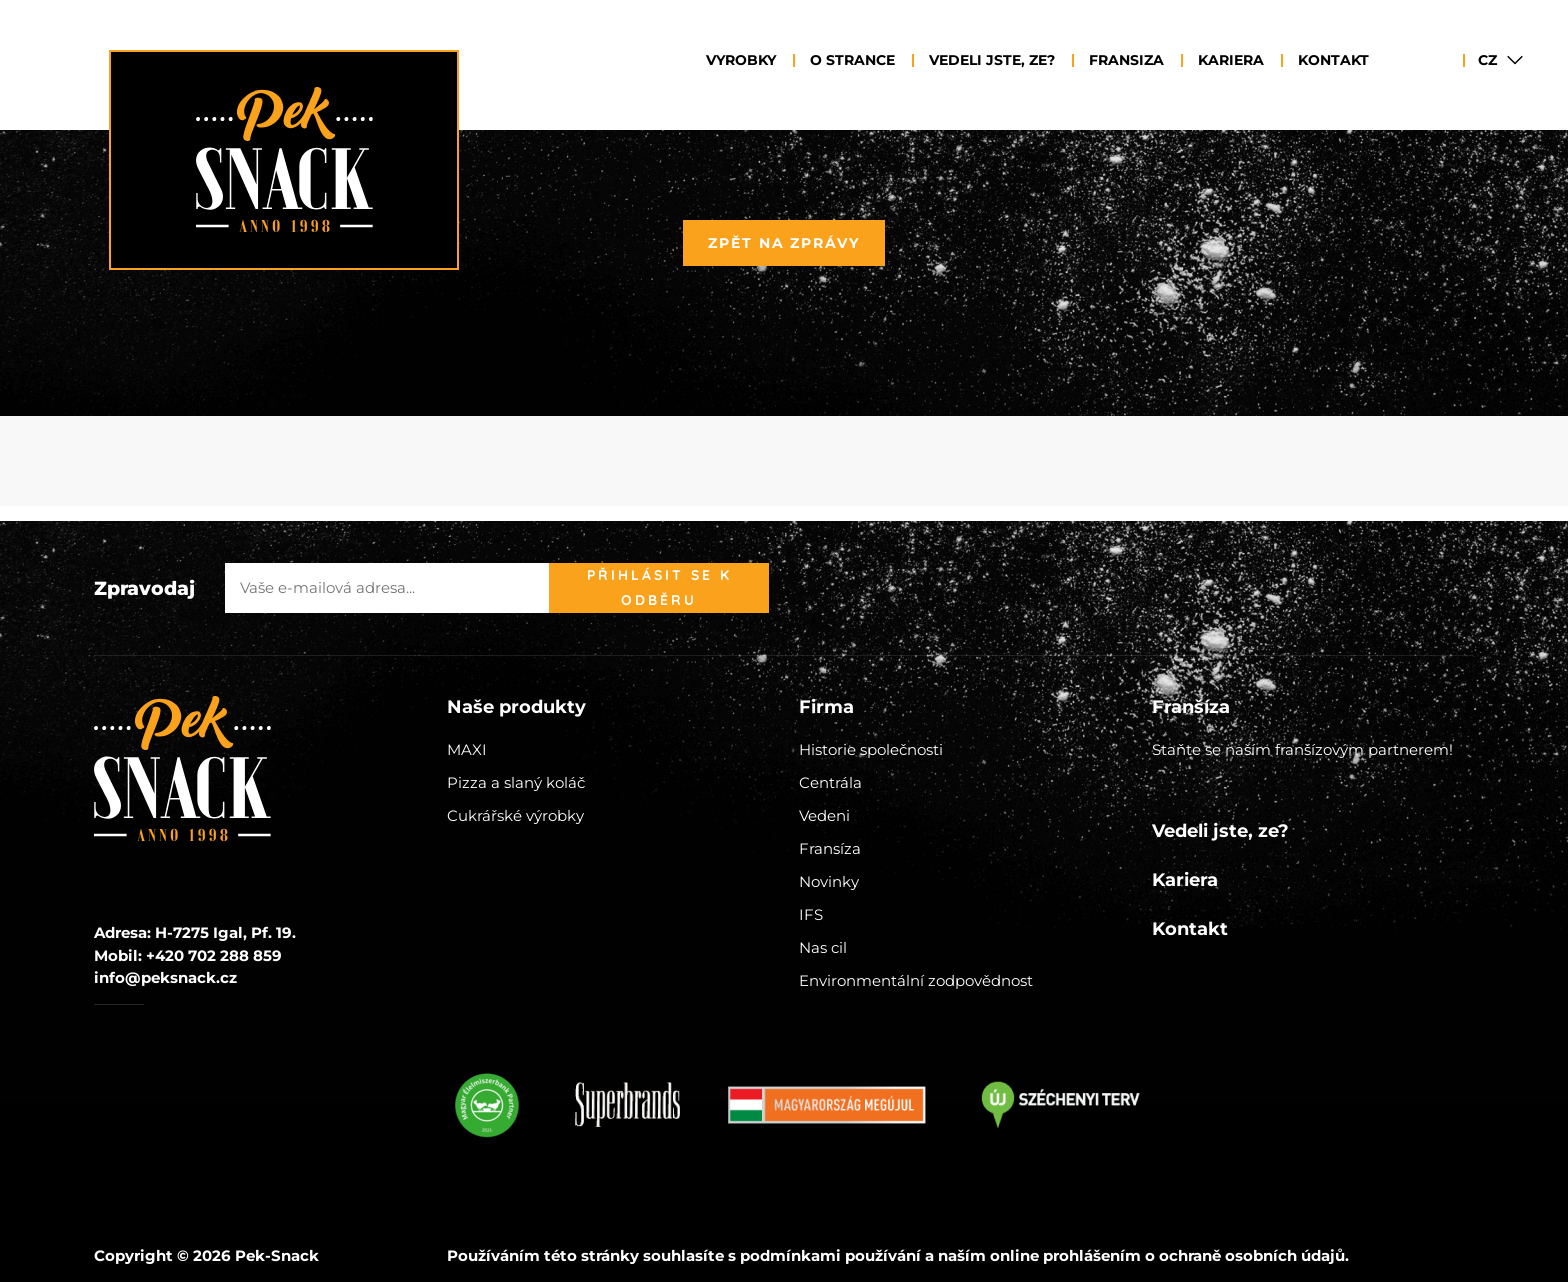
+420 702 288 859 (214, 955)
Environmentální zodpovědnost (916, 980)
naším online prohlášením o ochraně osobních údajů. (1143, 1255)
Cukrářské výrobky (515, 815)
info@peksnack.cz (165, 977)
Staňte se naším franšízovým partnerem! (1302, 749)
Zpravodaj (144, 588)
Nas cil (823, 947)
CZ (1487, 60)
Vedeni (824, 815)
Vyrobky (741, 60)
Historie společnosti (871, 749)
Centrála (830, 782)
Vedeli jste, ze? (992, 60)
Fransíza (830, 848)
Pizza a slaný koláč (516, 782)
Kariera (1231, 60)
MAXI (467, 749)
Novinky (829, 881)
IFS (811, 914)
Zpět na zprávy (784, 243)
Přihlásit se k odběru (659, 587)
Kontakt (1333, 60)
